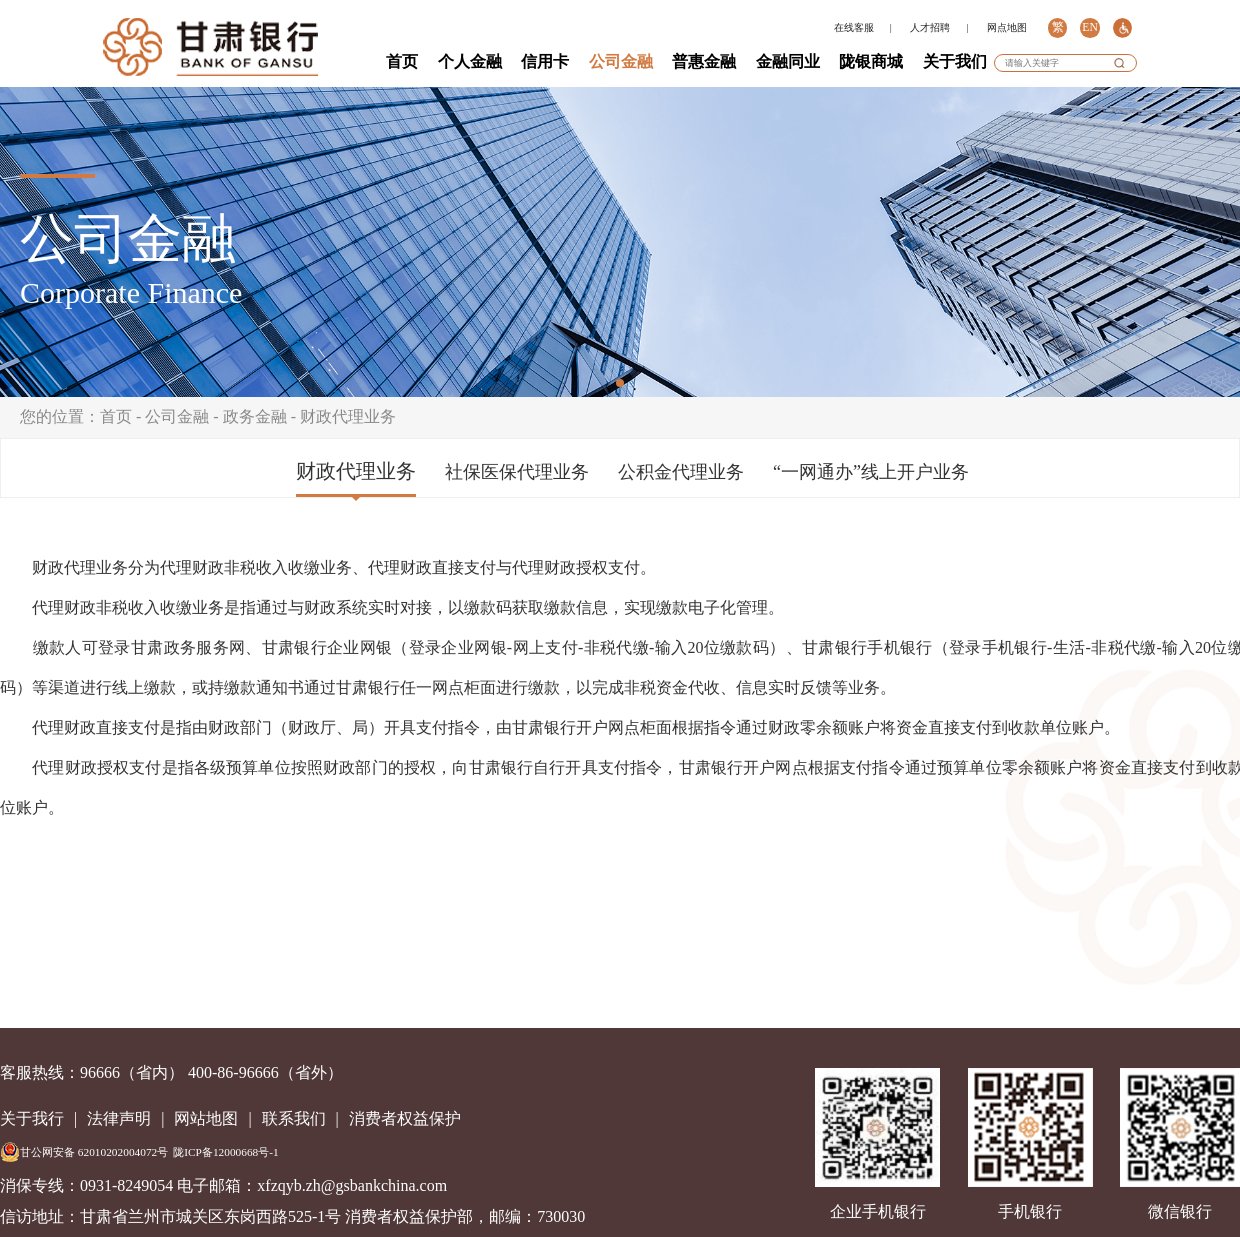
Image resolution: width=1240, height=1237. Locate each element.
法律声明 (119, 1118)
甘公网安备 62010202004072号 (84, 1152)
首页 (402, 61)
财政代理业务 (348, 416)
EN (1089, 27)
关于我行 (32, 1118)
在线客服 (854, 27)
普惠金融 (704, 61)
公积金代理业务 (681, 472)
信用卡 (545, 61)
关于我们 (955, 61)
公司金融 (621, 61)
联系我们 (294, 1118)
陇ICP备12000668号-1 (225, 1152)
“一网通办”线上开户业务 (871, 472)
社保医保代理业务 (517, 472)
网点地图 (1007, 27)
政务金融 (255, 416)
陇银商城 (871, 61)
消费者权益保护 (405, 1118)
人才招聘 (930, 27)
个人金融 (470, 61)
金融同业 (788, 61)
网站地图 (206, 1118)
